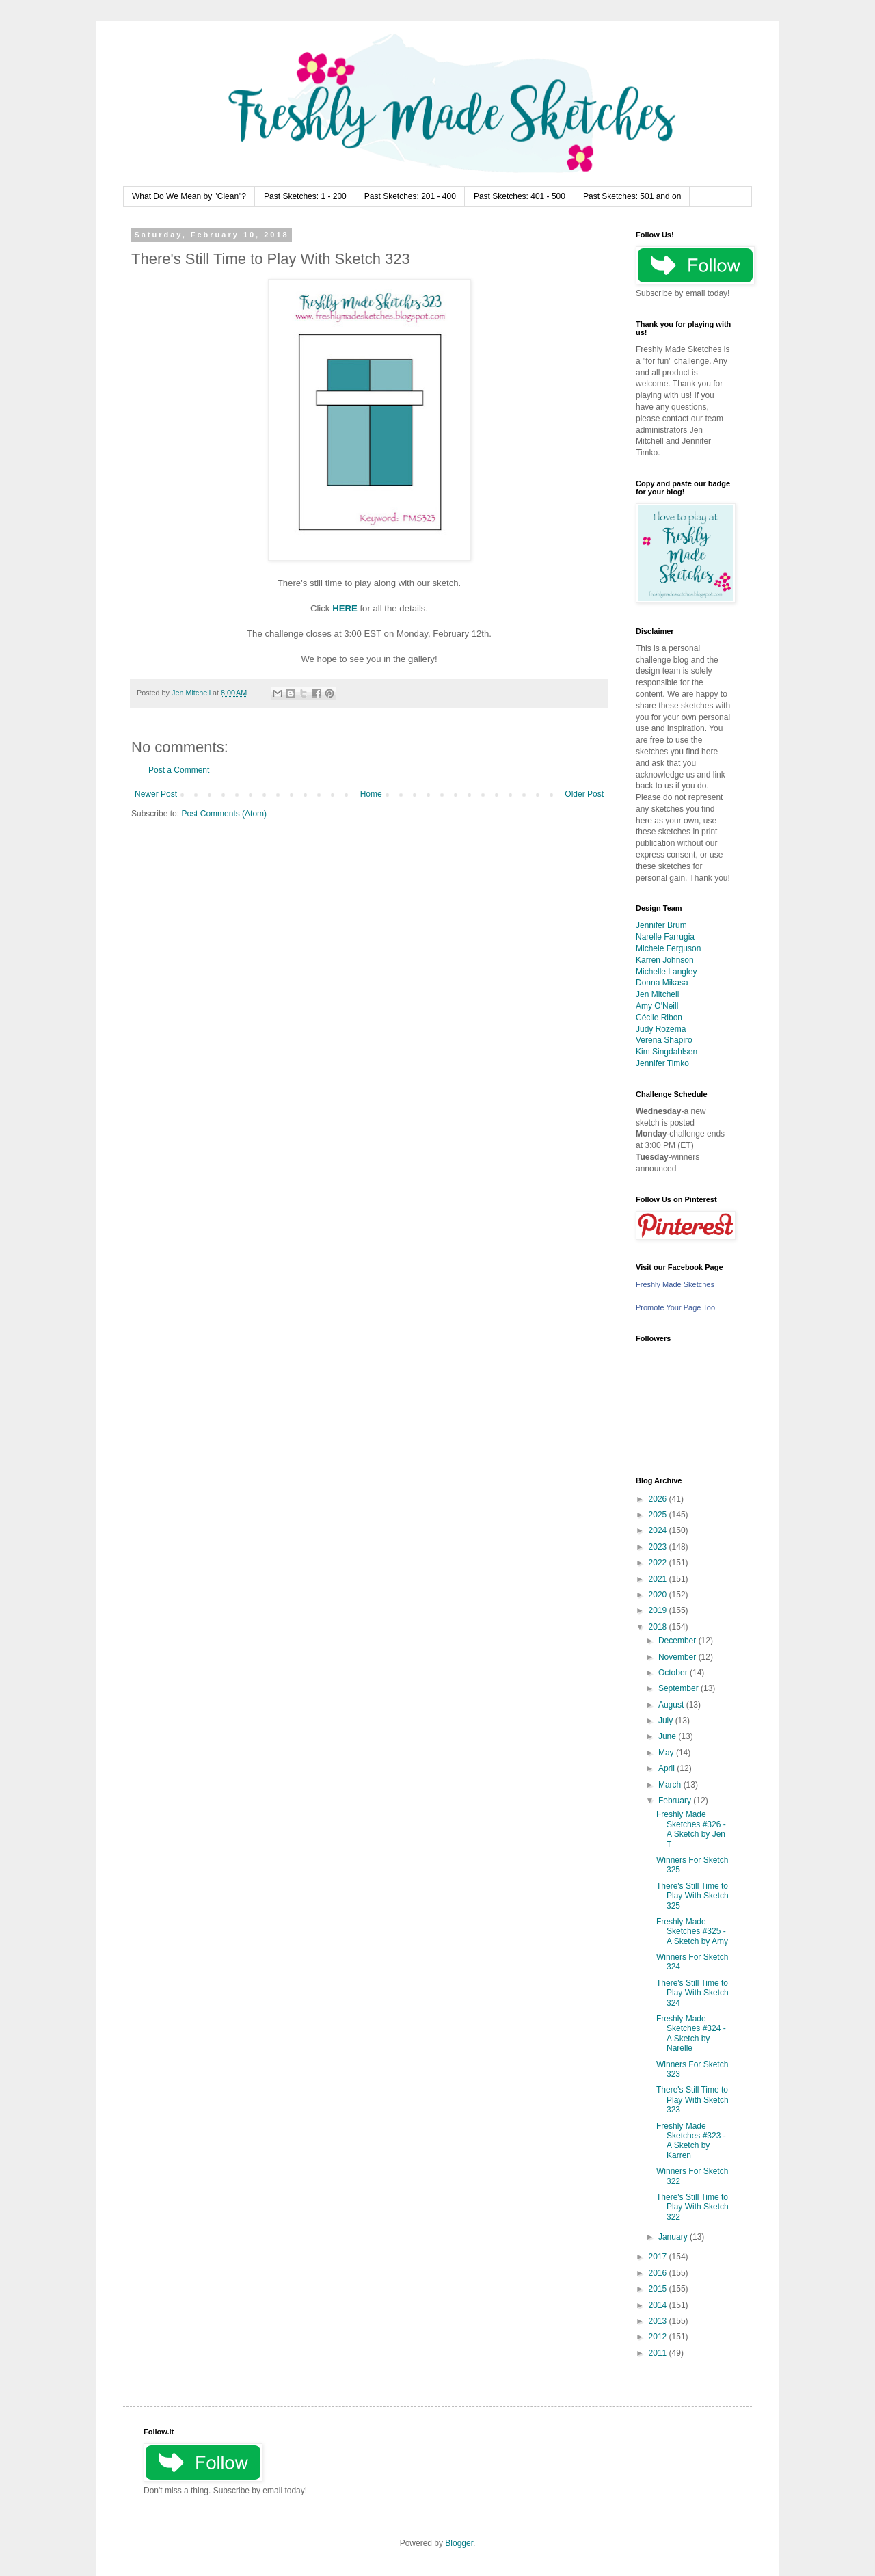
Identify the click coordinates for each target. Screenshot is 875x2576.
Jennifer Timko (662, 1063)
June (668, 1736)
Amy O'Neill (657, 1006)
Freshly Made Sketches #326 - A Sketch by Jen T (691, 1828)
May (667, 1752)
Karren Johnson (665, 960)
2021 (659, 1579)
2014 (659, 2305)
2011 (659, 2353)
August (672, 1705)
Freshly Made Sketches (675, 1284)
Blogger (459, 2543)
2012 (659, 2336)
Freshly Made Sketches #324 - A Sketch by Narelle (691, 2033)
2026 (659, 1499)
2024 (659, 1530)
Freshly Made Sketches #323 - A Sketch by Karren (691, 2140)
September (679, 1688)
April (667, 1768)
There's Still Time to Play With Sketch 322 (692, 2207)
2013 (659, 2321)
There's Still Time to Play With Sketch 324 (692, 1993)
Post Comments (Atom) (224, 814)
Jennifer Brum (661, 925)
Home (371, 794)
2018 (659, 1627)
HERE (345, 608)
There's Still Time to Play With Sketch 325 (692, 1896)
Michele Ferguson (668, 948)
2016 (659, 2273)
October (674, 1672)
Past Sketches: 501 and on (632, 196)
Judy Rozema (661, 1029)
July (666, 1720)
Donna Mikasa (662, 982)
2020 (659, 1594)
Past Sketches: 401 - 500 (519, 196)
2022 (659, 1562)
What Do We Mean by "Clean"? (189, 196)
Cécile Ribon (659, 1017)
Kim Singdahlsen (666, 1052)
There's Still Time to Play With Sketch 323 (692, 2099)
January (674, 2237)
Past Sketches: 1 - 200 (305, 196)
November (678, 1657)
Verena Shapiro (664, 1040)
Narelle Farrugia (665, 937)
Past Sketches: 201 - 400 (410, 196)
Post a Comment (178, 770)
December (678, 1640)
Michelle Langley (666, 972)
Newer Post (156, 794)
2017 (659, 2256)
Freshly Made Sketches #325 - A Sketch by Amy (692, 1931)
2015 (659, 2289)
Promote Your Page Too (675, 1307)
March (671, 1785)
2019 (659, 1610)
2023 (659, 1547)
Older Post (584, 794)
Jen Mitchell (657, 994)
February (675, 1800)
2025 (659, 1514)
